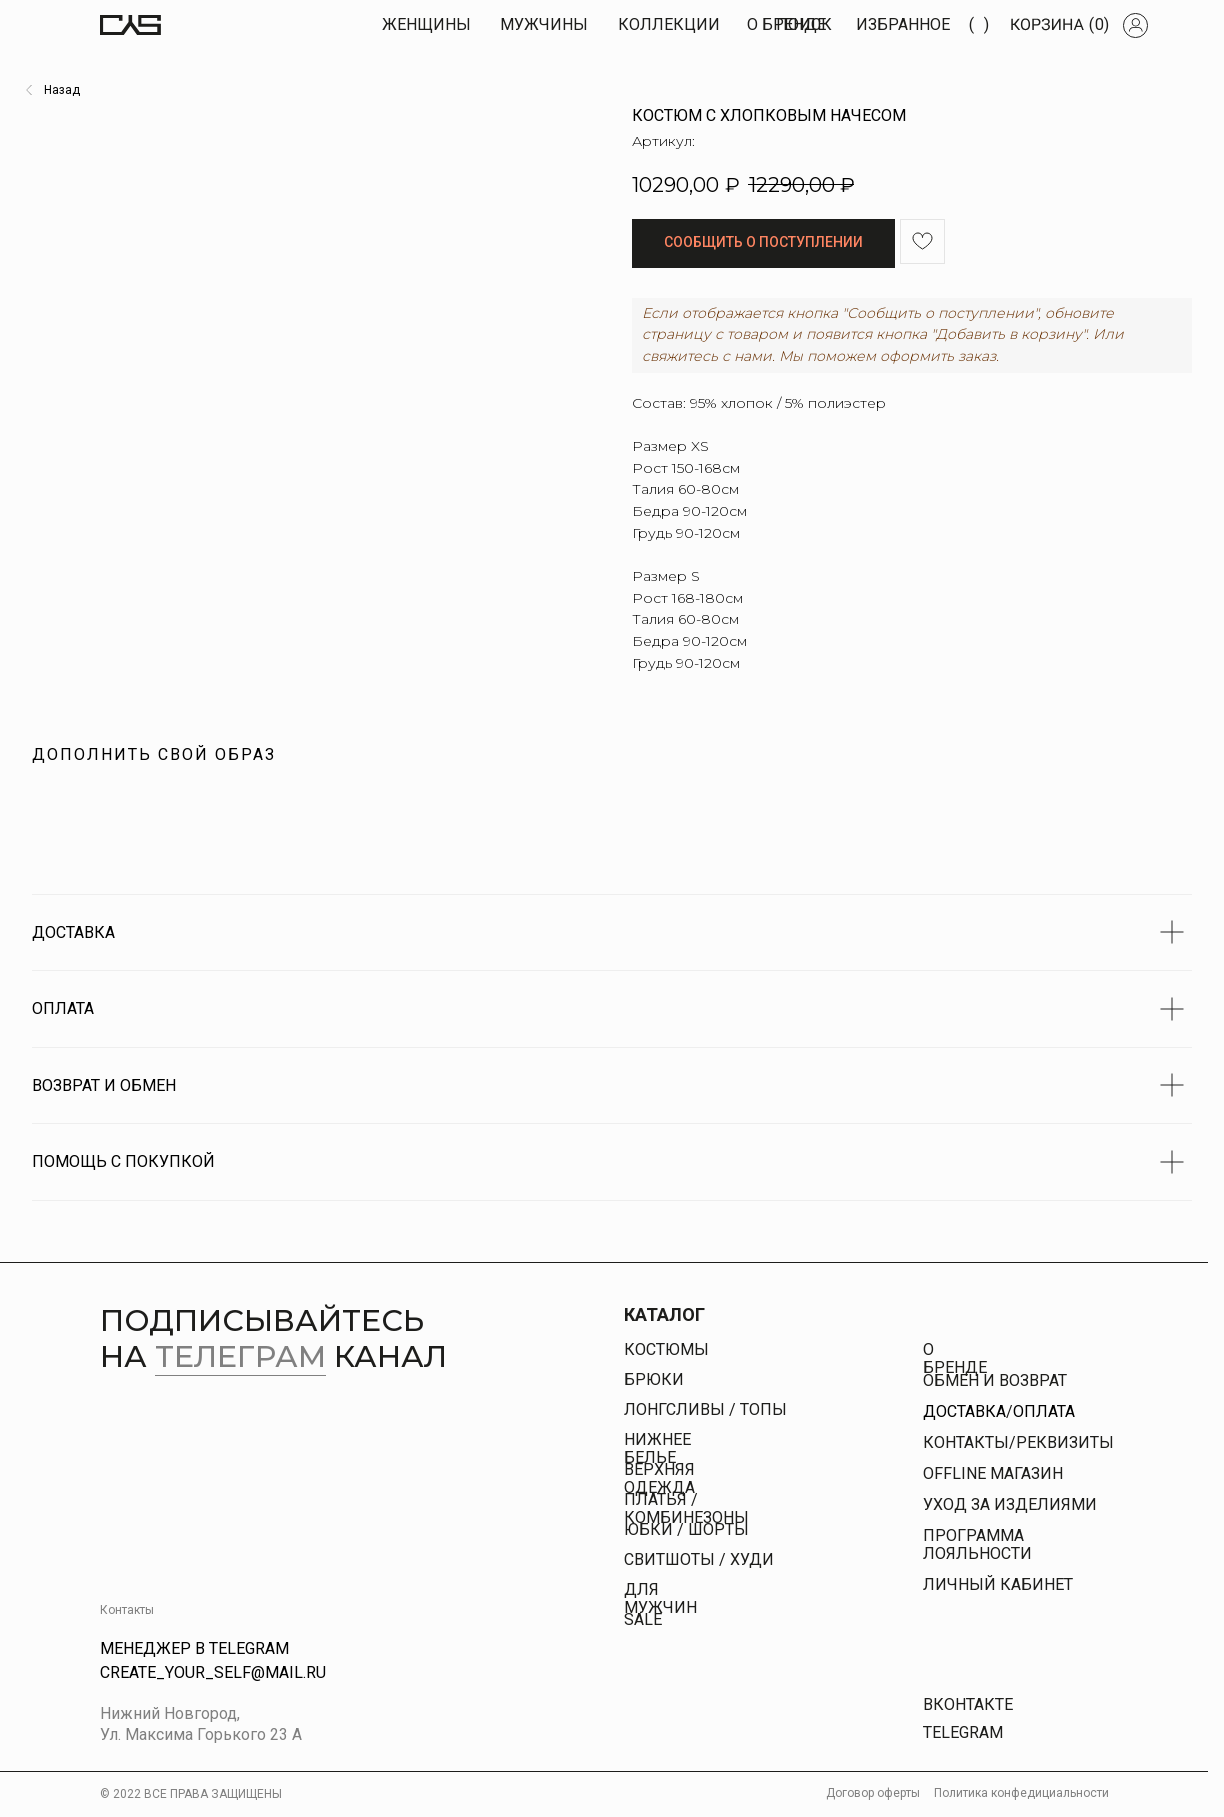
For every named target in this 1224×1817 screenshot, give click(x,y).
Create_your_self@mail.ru (213, 1672)
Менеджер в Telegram (194, 1648)
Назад (62, 90)
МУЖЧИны (544, 24)
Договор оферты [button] (873, 1793)
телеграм (240, 1356)
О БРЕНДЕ (786, 24)
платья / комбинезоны (686, 1508)
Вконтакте (968, 1704)
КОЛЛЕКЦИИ (669, 24)
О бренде (955, 1358)
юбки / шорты (686, 1529)
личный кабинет (998, 1584)
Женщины (426, 24)
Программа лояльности (977, 1544)
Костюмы (666, 1349)
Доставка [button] (964, 1411)
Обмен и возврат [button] (995, 1380)
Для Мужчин (660, 1598)
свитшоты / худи (699, 1559)
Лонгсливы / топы (705, 1409)
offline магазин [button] (993, 1473)
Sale (643, 1619)
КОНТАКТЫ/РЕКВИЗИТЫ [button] (1018, 1442)
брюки (654, 1379)
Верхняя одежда (659, 1478)
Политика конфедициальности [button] (1021, 1793)
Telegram (963, 1732)
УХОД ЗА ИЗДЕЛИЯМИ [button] (1010, 1504)
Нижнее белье (657, 1448)
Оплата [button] (1044, 1411)
